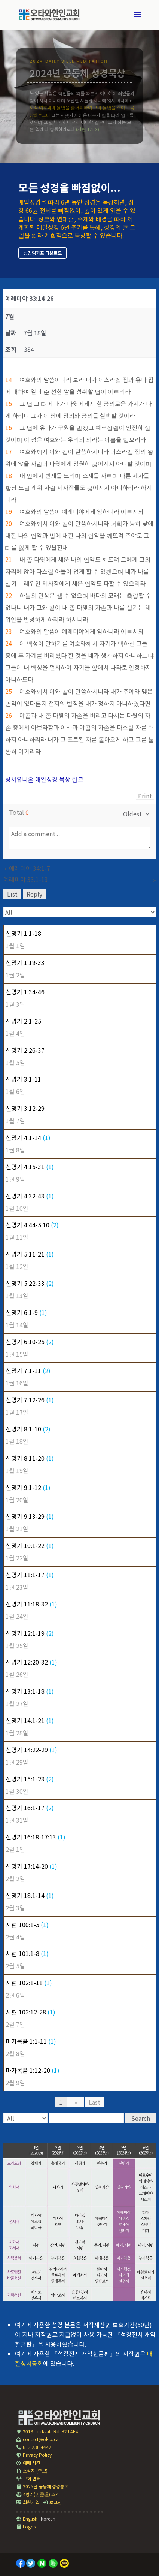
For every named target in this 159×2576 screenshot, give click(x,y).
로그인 (52, 2502)
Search (140, 2118)
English (26, 2518)
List (12, 893)
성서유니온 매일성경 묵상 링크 (44, 779)
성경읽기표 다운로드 (43, 253)
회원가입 (27, 2502)
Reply (34, 893)
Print (145, 796)
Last (94, 2102)
